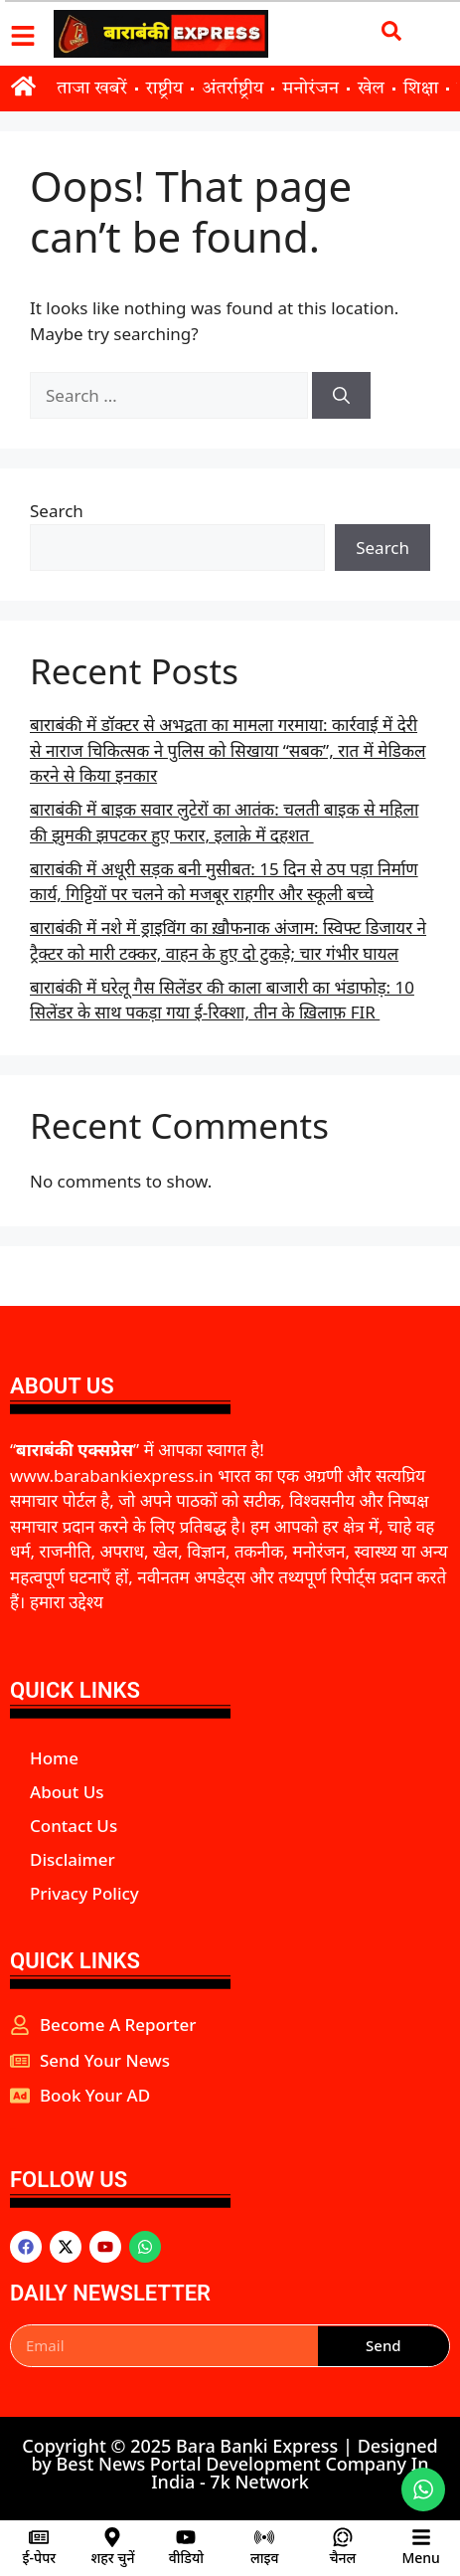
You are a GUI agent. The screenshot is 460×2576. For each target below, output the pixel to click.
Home (54, 1758)
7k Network (259, 2481)
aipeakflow (13, 2128)
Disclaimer (72, 1859)
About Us (66, 1791)
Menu (420, 2557)
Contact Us (73, 1825)
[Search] (341, 396)
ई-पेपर (40, 2557)
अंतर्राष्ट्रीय (232, 88)
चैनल (342, 2557)
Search (56, 510)
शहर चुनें (112, 2557)
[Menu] (421, 2537)
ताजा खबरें (91, 88)
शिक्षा (420, 88)
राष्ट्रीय (165, 88)
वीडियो (186, 2557)
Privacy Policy (84, 1893)
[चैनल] (343, 2537)
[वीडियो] (186, 2537)
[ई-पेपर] (39, 2537)
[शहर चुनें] (112, 2537)
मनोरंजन (310, 88)
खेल (371, 88)
